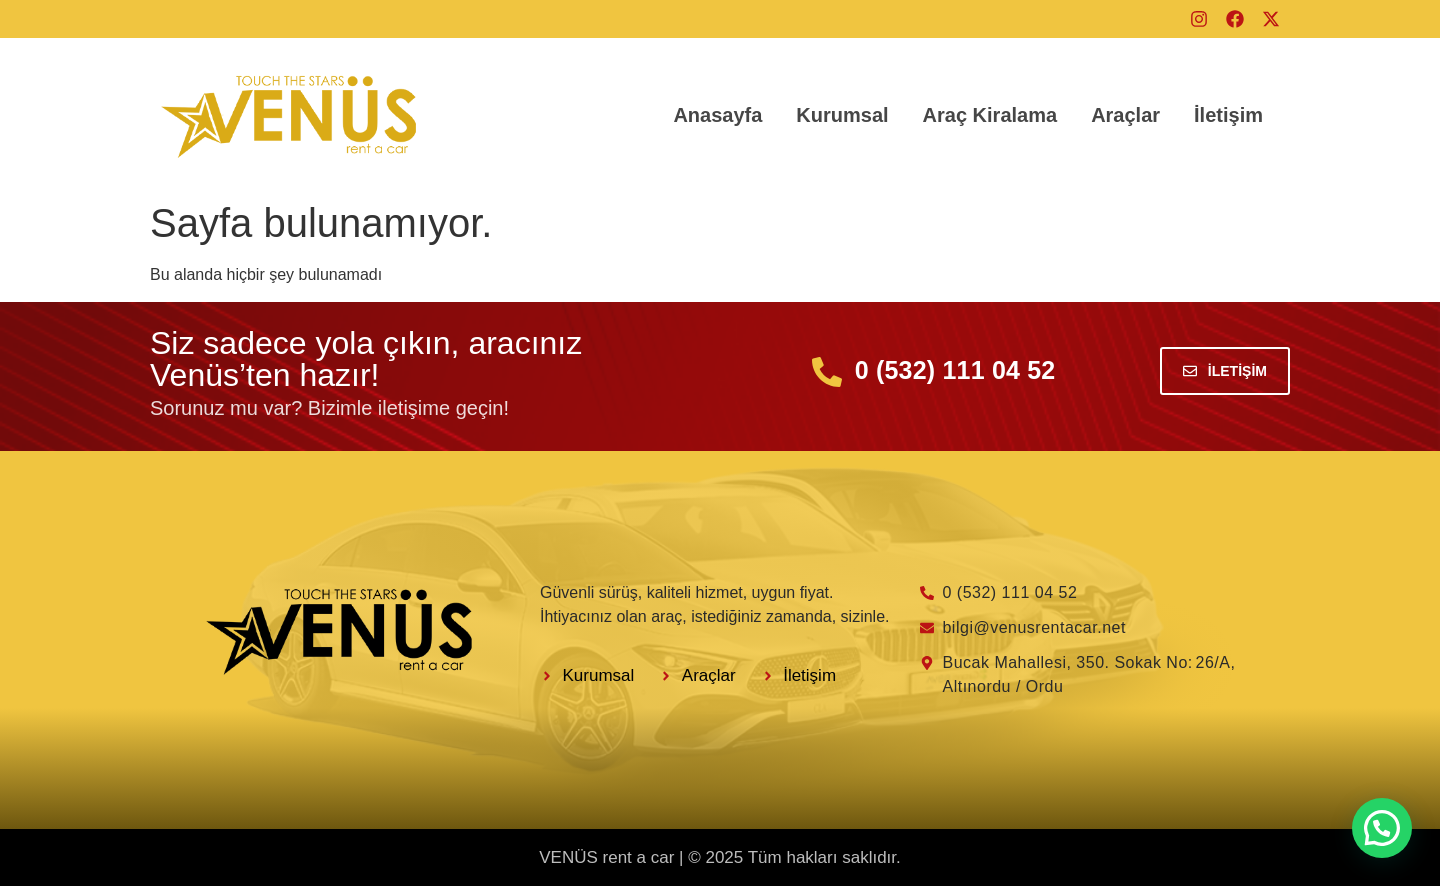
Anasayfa (717, 115)
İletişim (1228, 115)
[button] (1382, 828)
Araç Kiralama (990, 115)
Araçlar (1125, 115)
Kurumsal (842, 115)
